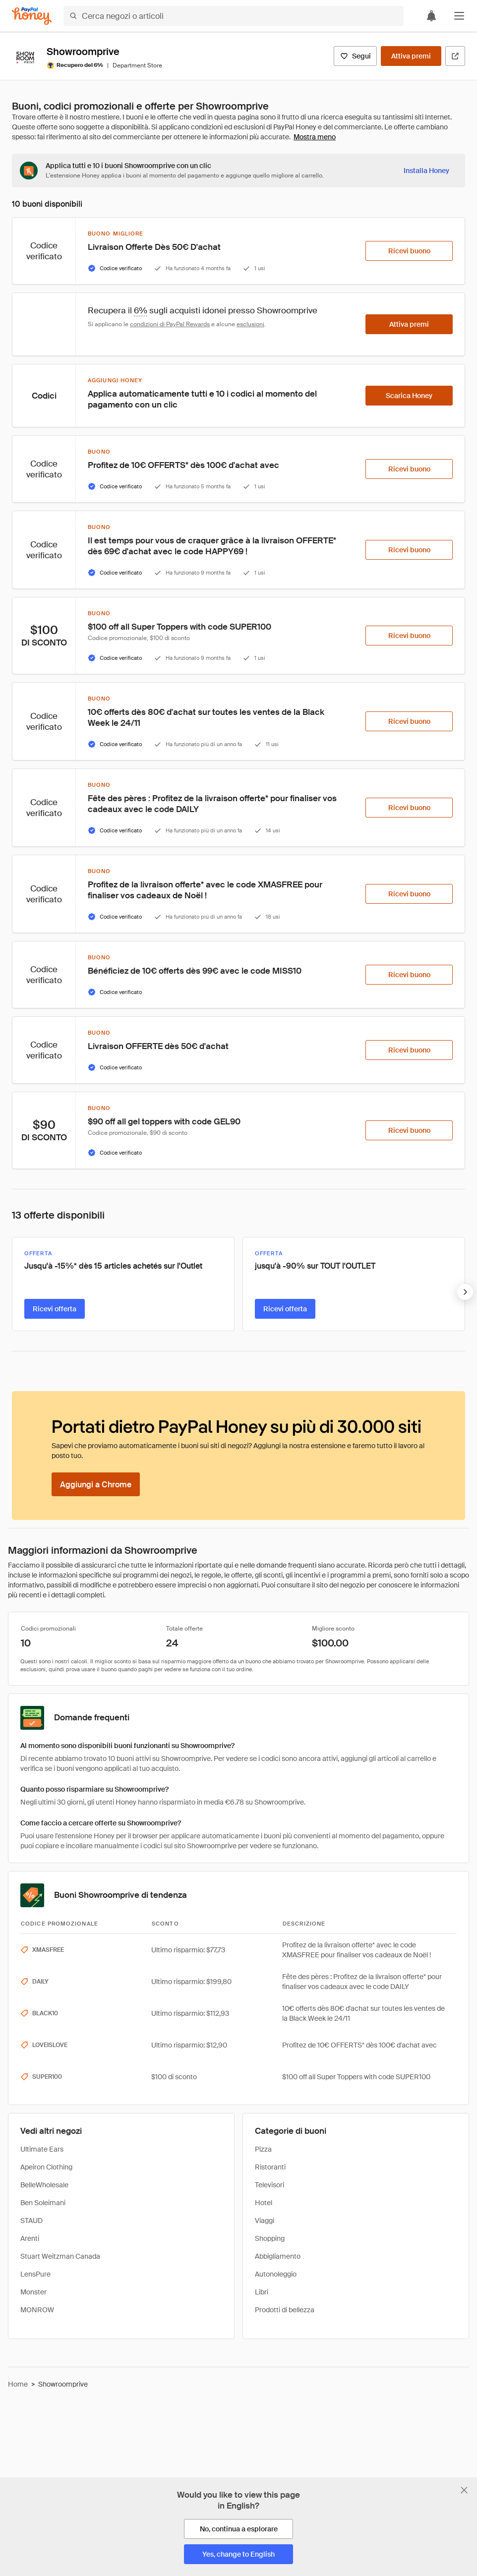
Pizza (263, 2149)
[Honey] (32, 16)
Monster (33, 2291)
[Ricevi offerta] (54, 1309)
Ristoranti (270, 2167)
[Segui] (355, 56)
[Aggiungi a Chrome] (96, 1484)
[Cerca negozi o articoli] (233, 16)
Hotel (263, 2202)
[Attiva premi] (411, 56)
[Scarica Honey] (409, 396)
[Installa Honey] (426, 171)
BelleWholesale (44, 2184)
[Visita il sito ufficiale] (455, 56)
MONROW (37, 2309)
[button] (459, 16)
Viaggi (264, 2220)
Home (18, 2384)
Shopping (270, 2238)
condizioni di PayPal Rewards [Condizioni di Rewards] (170, 324)
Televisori (269, 2184)
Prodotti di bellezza (284, 2309)
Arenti (29, 2238)
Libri (261, 2291)
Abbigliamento (277, 2256)
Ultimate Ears (41, 2149)
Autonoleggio (276, 2274)
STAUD (31, 2220)
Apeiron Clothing (46, 2167)
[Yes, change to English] (238, 2554)
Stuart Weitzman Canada (60, 2256)
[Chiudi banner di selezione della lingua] (464, 2490)
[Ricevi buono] (409, 251)
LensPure (35, 2274)
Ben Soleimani (42, 2202)
